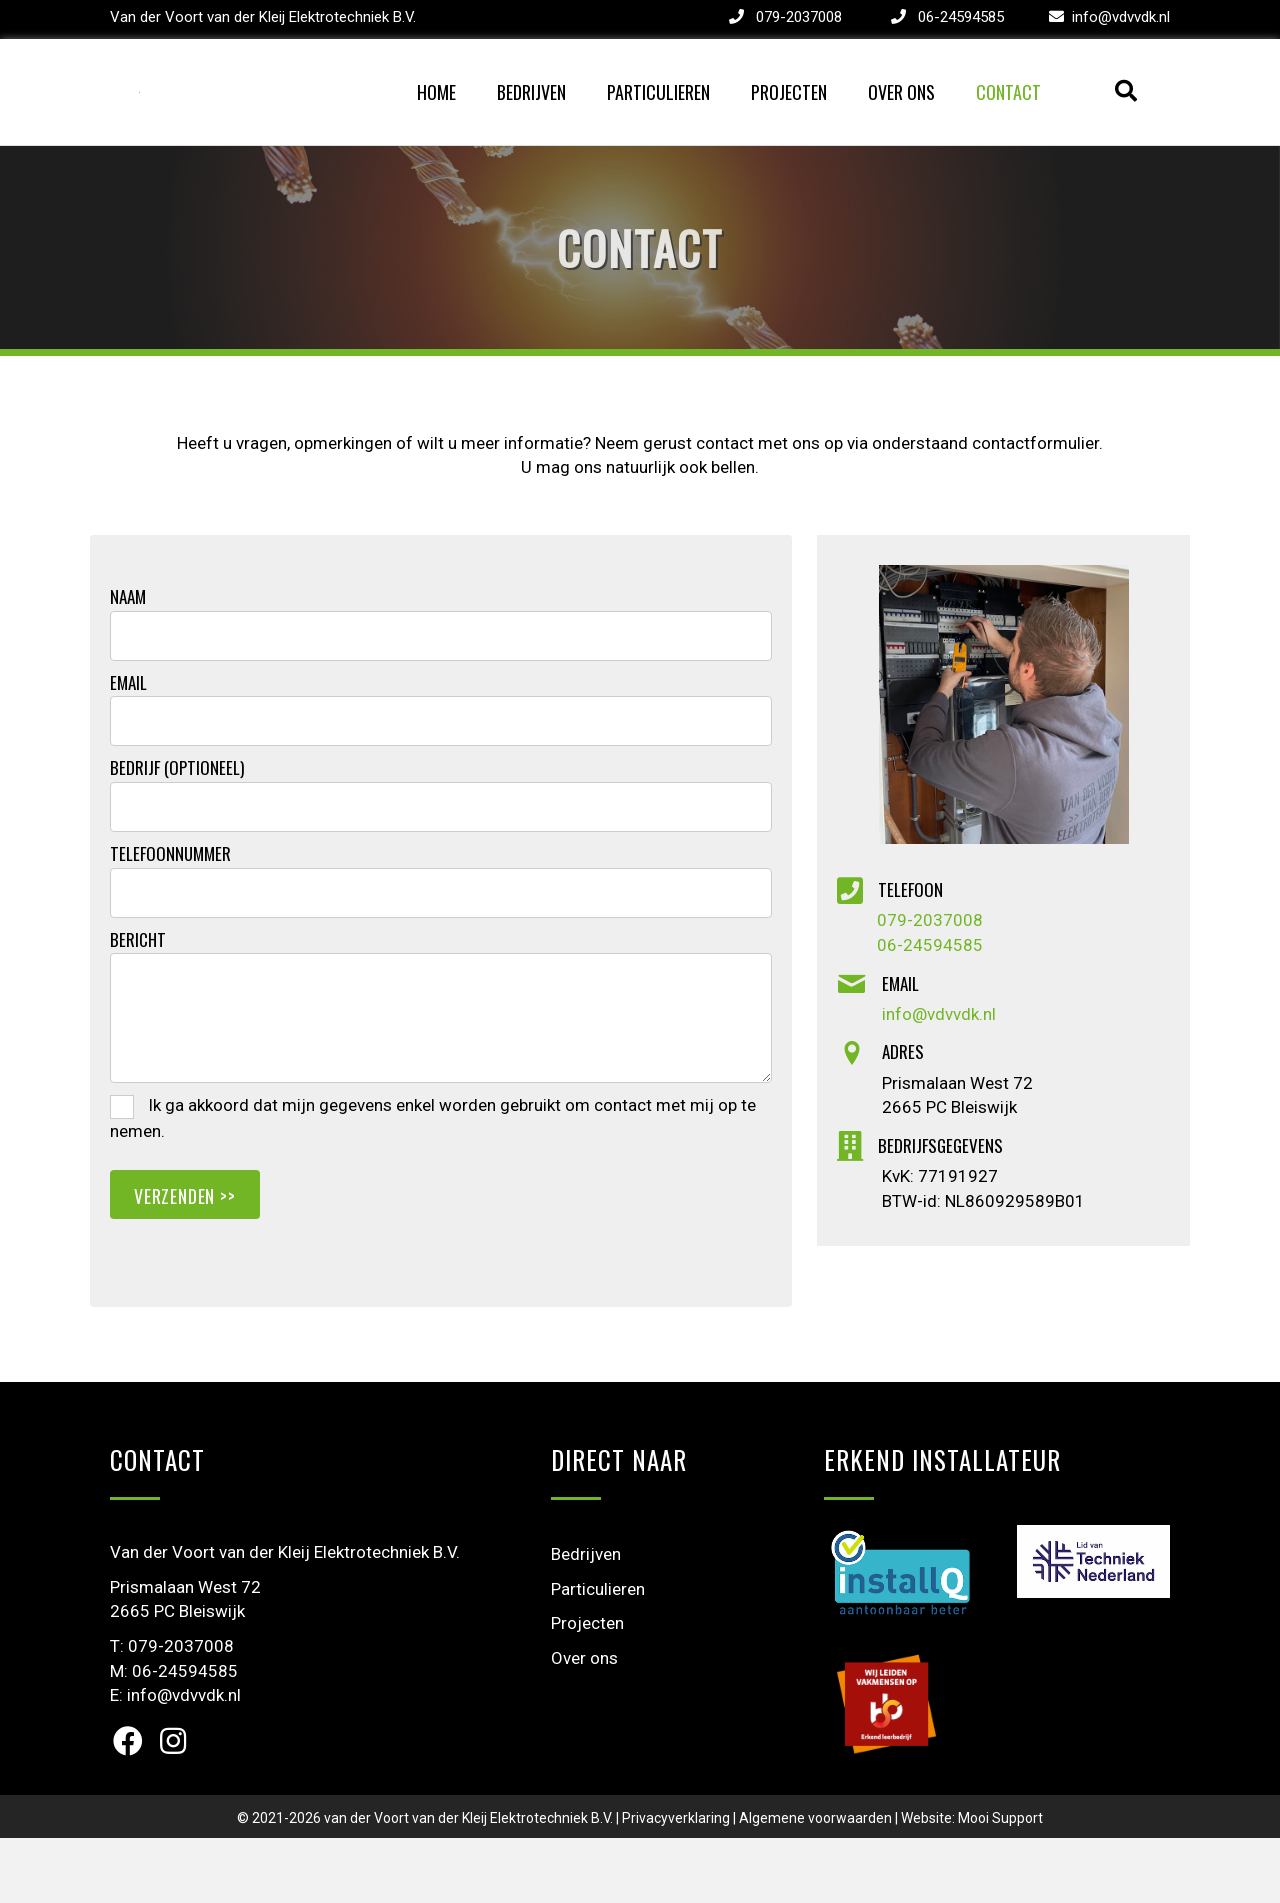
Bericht (138, 1004)
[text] (441, 700)
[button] (127, 1804)
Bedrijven (531, 124)
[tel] (441, 957)
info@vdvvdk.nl (1121, 17)
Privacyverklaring (676, 1882)
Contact (1008, 124)
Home (436, 124)
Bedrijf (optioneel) (177, 833)
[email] (441, 786)
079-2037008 (799, 17)
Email (128, 747)
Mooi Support (1000, 1882)
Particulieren (658, 124)
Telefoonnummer (170, 918)
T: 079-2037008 (172, 1710)
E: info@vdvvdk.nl (175, 1760)
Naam (128, 661)
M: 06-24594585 (174, 1735)
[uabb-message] (441, 1083)
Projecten (789, 124)
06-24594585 (961, 17)
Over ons (901, 124)
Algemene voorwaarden (815, 1882)
